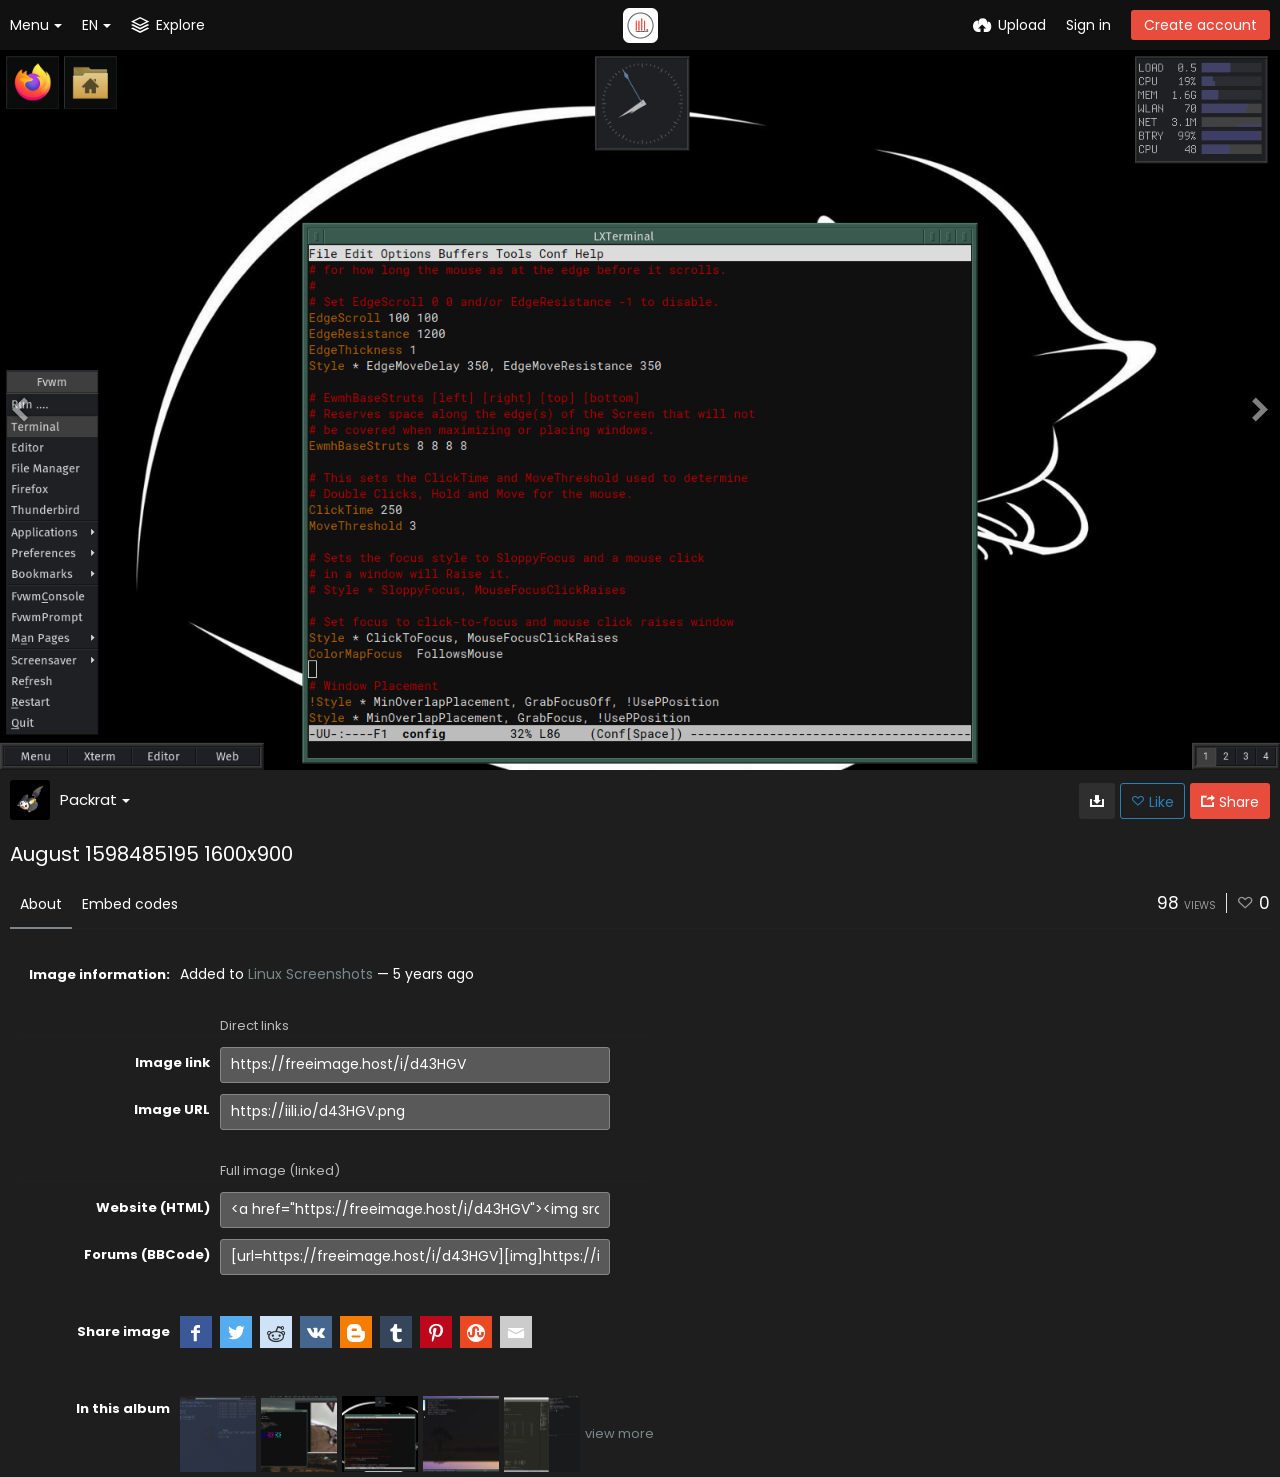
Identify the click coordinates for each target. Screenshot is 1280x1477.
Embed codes (130, 904)
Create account (1200, 25)
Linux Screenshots (310, 974)
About (41, 904)
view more (619, 1433)
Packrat (95, 799)
